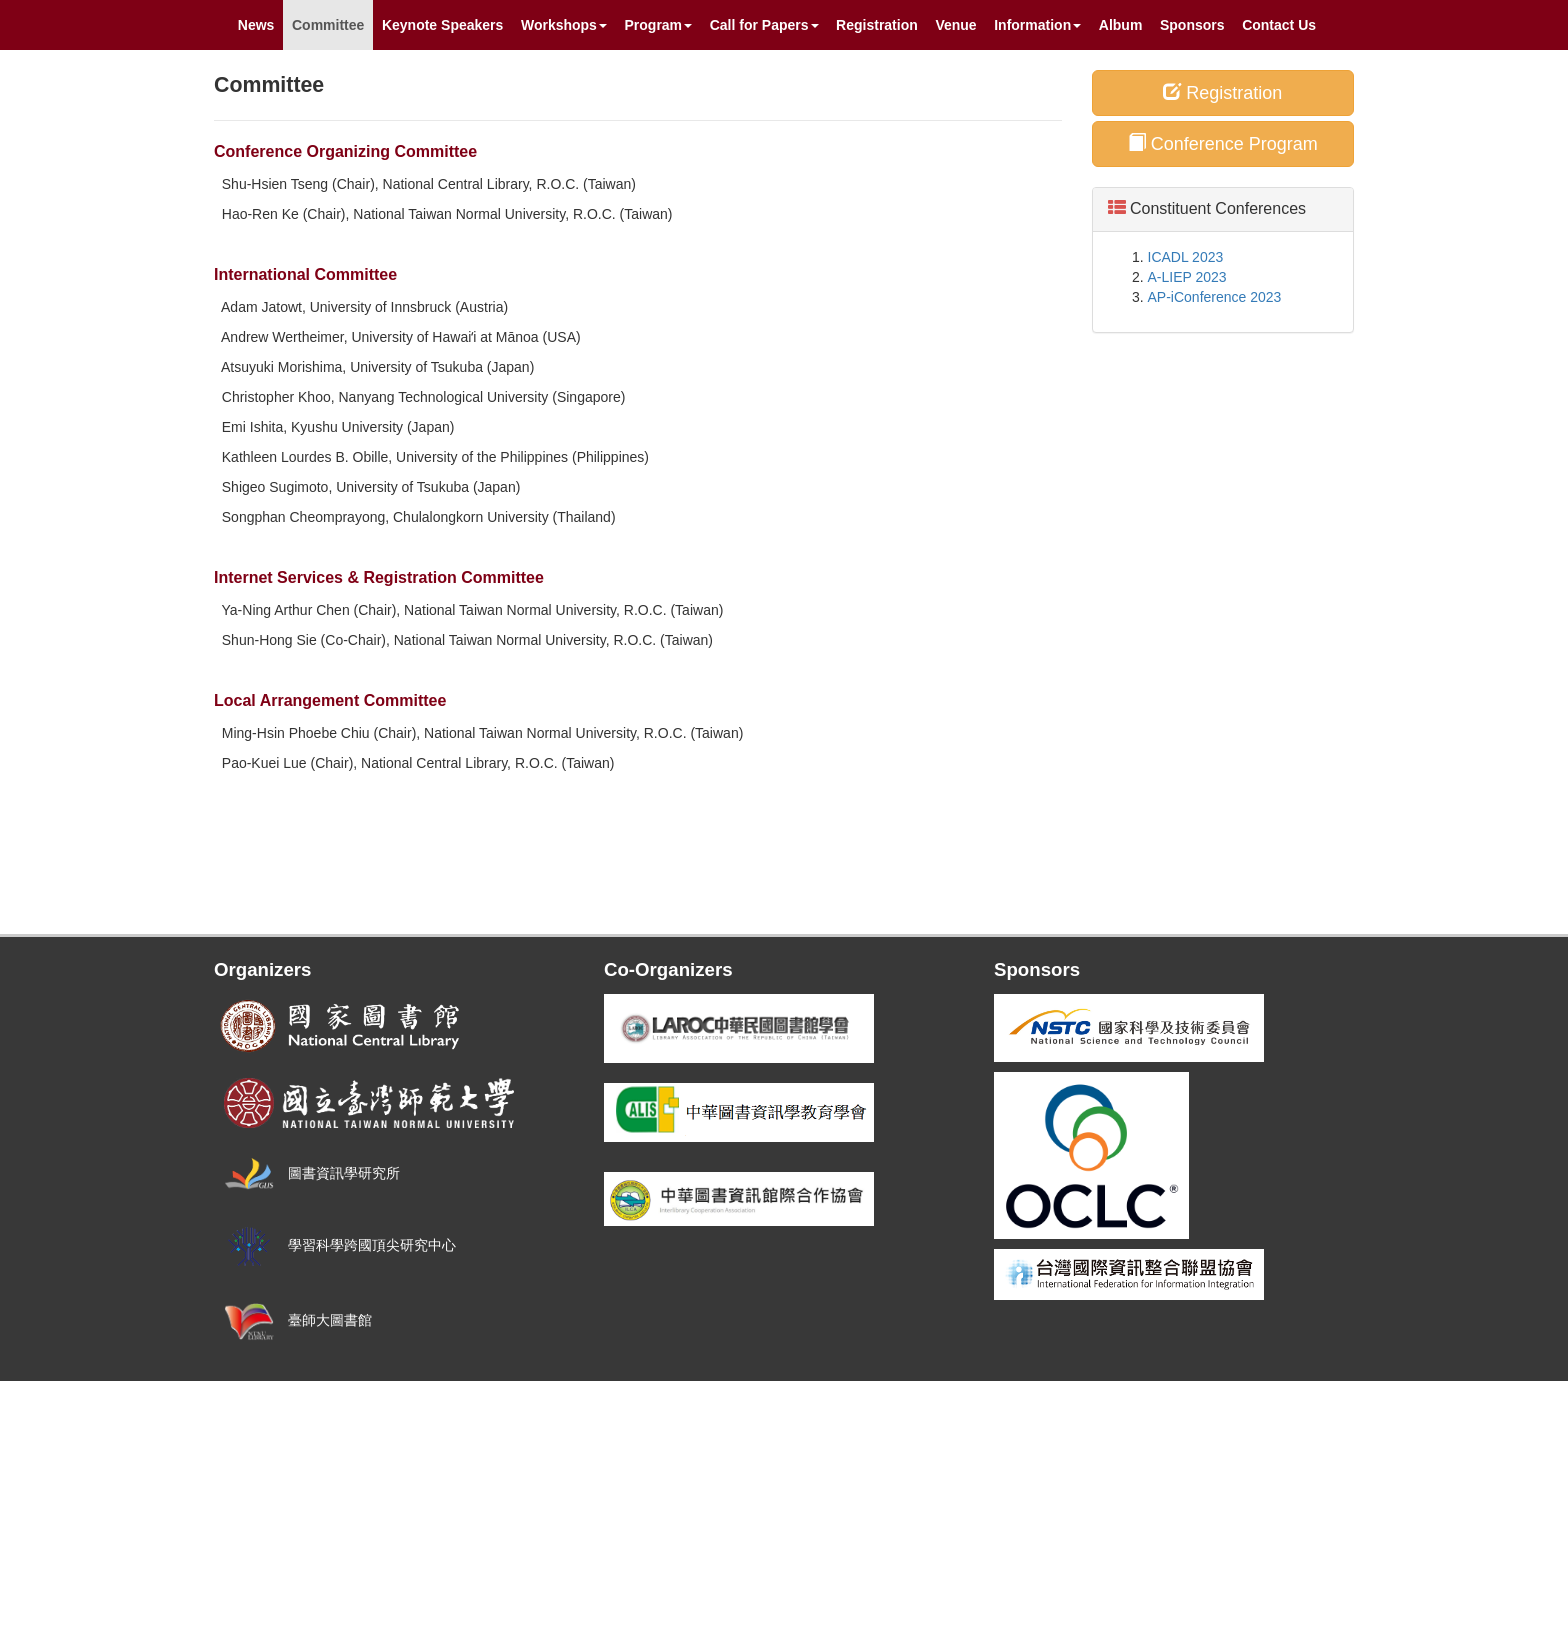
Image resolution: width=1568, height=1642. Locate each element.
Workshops (564, 25)
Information (1037, 25)
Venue (955, 25)
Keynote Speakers (442, 25)
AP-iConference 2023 (1215, 297)
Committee (328, 25)
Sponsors (1192, 25)
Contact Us (1279, 25)
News (256, 25)
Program (659, 25)
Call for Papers (764, 25)
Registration (877, 25)
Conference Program (1223, 143)
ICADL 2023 (1186, 257)
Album (1121, 25)
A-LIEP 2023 (1187, 277)
